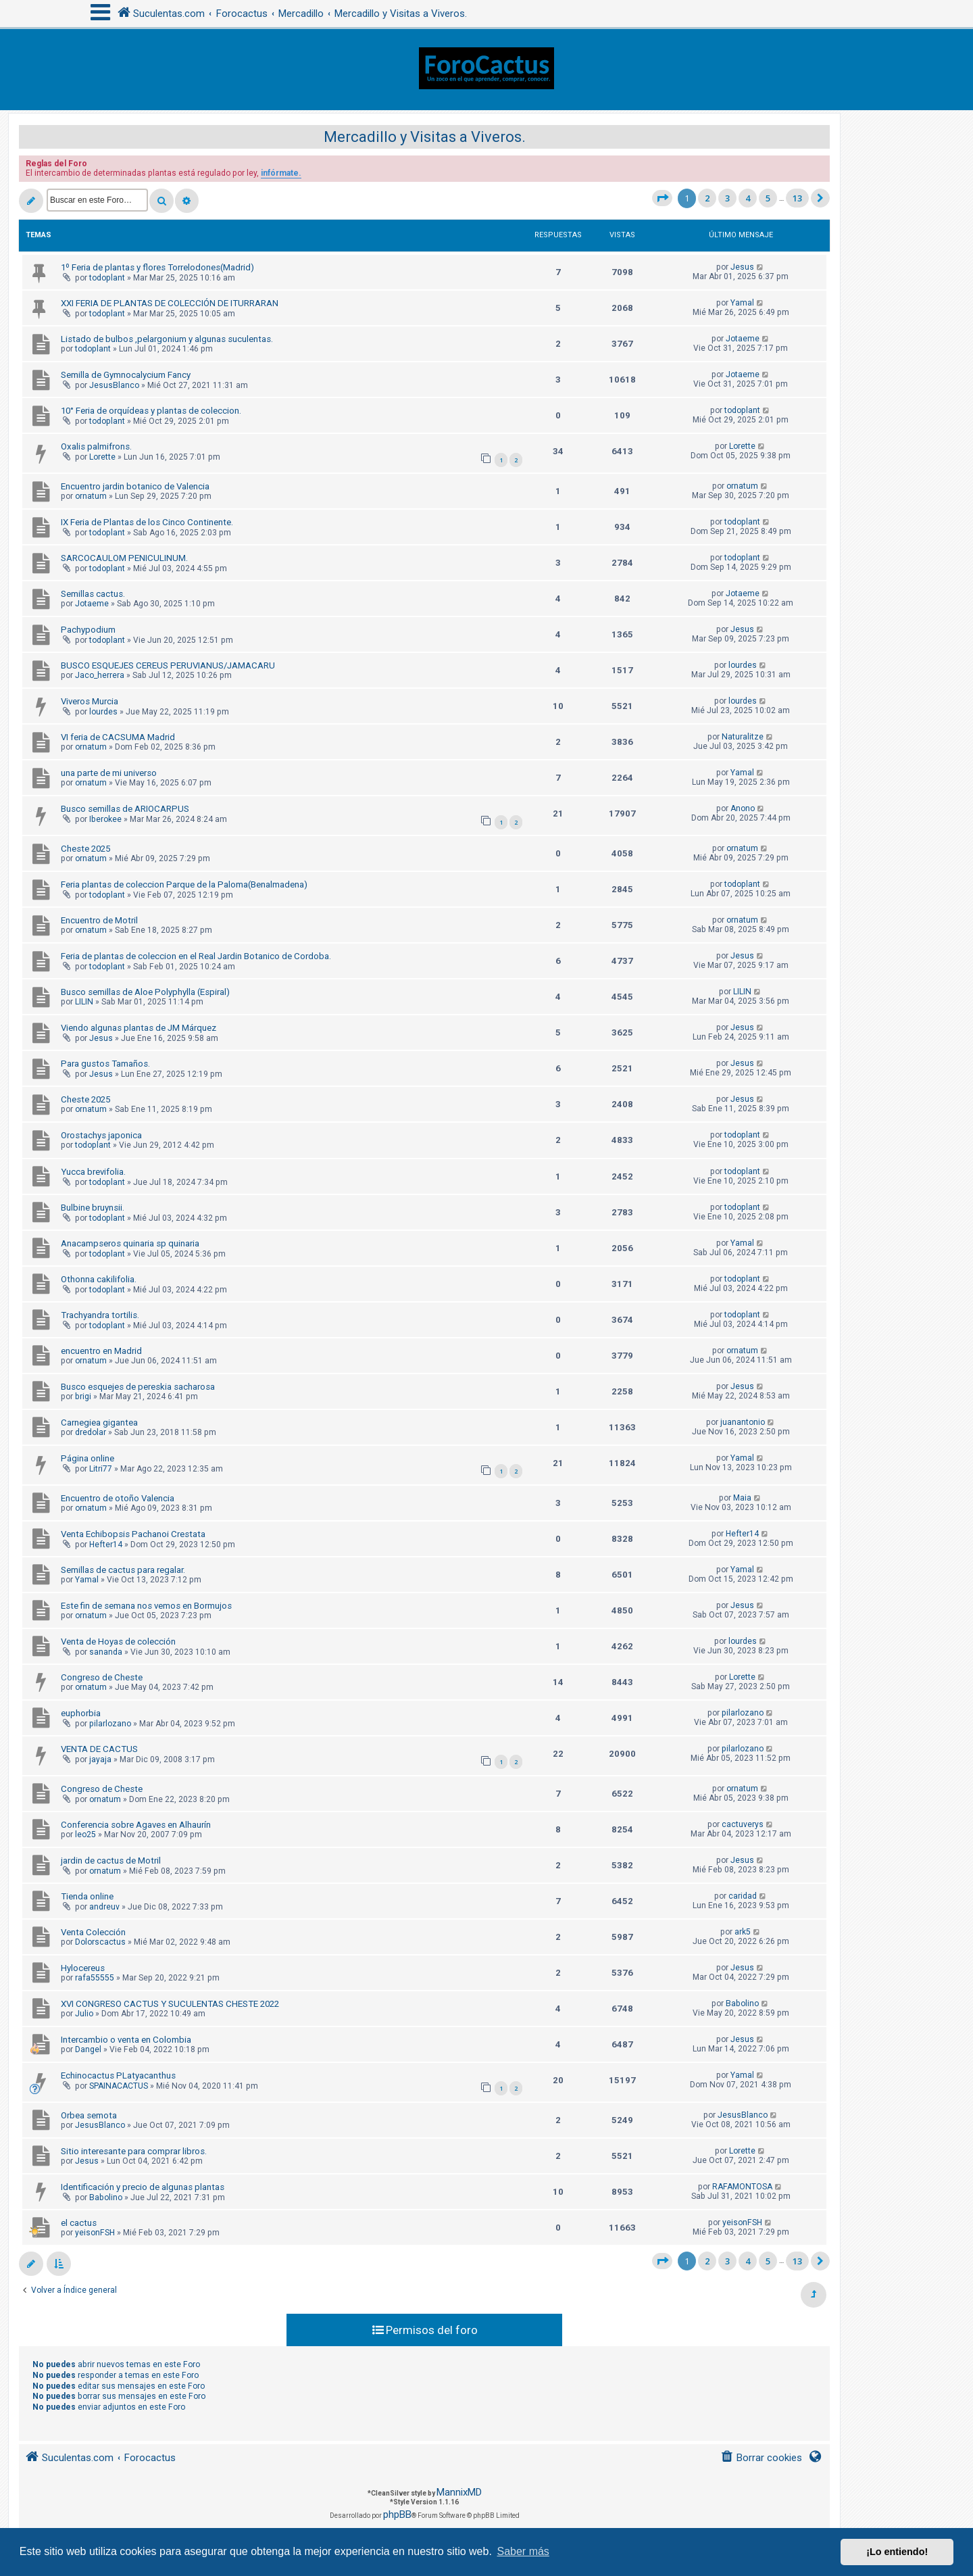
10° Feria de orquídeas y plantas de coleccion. (151, 411)
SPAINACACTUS (118, 2086)
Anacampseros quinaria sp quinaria (130, 1243)
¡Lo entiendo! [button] (897, 2551)
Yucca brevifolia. (93, 1172)
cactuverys (743, 1824)
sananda (105, 1652)
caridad (742, 1896)
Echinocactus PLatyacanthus (118, 2075)
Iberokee (105, 819)
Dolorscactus (100, 1942)
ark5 (742, 1932)
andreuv (104, 1907)
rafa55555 (94, 1978)
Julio (84, 2013)
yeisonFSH (95, 2232)
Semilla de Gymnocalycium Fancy (126, 375)
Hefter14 (105, 1544)
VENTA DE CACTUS (99, 1749)
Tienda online (87, 1896)
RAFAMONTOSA (742, 2186)
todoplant (107, 278)
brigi (83, 1396)
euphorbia (81, 1713)
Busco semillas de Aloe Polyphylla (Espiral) (145, 992)
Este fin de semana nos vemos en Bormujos (146, 1606)
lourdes (742, 665)
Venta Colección (93, 1932)
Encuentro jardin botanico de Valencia (135, 486)
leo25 (85, 1834)
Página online (87, 1458)
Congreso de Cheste (102, 1677)
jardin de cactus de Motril (111, 1860)
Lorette (102, 457)
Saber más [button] (523, 2551)
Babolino (742, 2003)
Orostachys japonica (101, 1135)
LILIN (84, 1001)
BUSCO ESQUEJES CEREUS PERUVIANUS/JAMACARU (168, 665)
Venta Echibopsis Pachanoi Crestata (133, 1534)
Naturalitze (743, 737)
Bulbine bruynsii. (92, 1207)
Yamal (742, 303)
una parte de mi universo (109, 773)
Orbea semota (89, 2115)
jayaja (100, 1759)
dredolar (90, 1432)
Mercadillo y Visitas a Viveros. (425, 136)
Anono (742, 808)
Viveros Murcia (89, 701)
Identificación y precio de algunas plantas (142, 2187)
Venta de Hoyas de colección (118, 1641)
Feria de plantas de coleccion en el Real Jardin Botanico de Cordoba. (196, 956)
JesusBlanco (114, 385)
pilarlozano (110, 1723)
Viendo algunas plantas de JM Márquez (138, 1028)
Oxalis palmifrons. (96, 446)
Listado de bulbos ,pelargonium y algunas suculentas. (167, 339)
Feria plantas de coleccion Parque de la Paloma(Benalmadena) (184, 884)
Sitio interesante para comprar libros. (134, 2151)
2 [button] (707, 198)
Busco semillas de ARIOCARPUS (125, 809)
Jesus (742, 267)
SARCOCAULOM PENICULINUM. (124, 558)
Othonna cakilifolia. (98, 1279)
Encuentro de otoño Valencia (117, 1498)
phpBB (397, 2514)
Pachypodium (88, 630)
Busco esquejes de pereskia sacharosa (138, 1387)
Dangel (88, 2049)
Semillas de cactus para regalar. (123, 1570)
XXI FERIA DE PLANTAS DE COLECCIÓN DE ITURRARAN (169, 303)
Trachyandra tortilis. (100, 1315)
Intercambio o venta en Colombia (126, 2040)
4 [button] (747, 198)
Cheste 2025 (85, 849)
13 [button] (797, 198)
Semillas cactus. (93, 594)
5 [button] (768, 198)
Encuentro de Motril (99, 920)
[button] (662, 198)
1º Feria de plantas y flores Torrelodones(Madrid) (157, 267)
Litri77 (100, 1469)
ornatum (91, 496)
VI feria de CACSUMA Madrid (118, 737)
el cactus (79, 2223)
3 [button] (727, 198)
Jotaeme (742, 338)
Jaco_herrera (99, 675)
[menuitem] (761, 2458)
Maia (742, 1498)
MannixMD (459, 2492)
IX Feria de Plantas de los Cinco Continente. (147, 522)
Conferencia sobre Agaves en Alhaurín (136, 1825)
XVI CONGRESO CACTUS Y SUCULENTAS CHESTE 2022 (170, 2004)
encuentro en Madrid (101, 1351)
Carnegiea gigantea (99, 1422)
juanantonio (742, 1422)
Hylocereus (83, 1968)
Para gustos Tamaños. (105, 1064)
